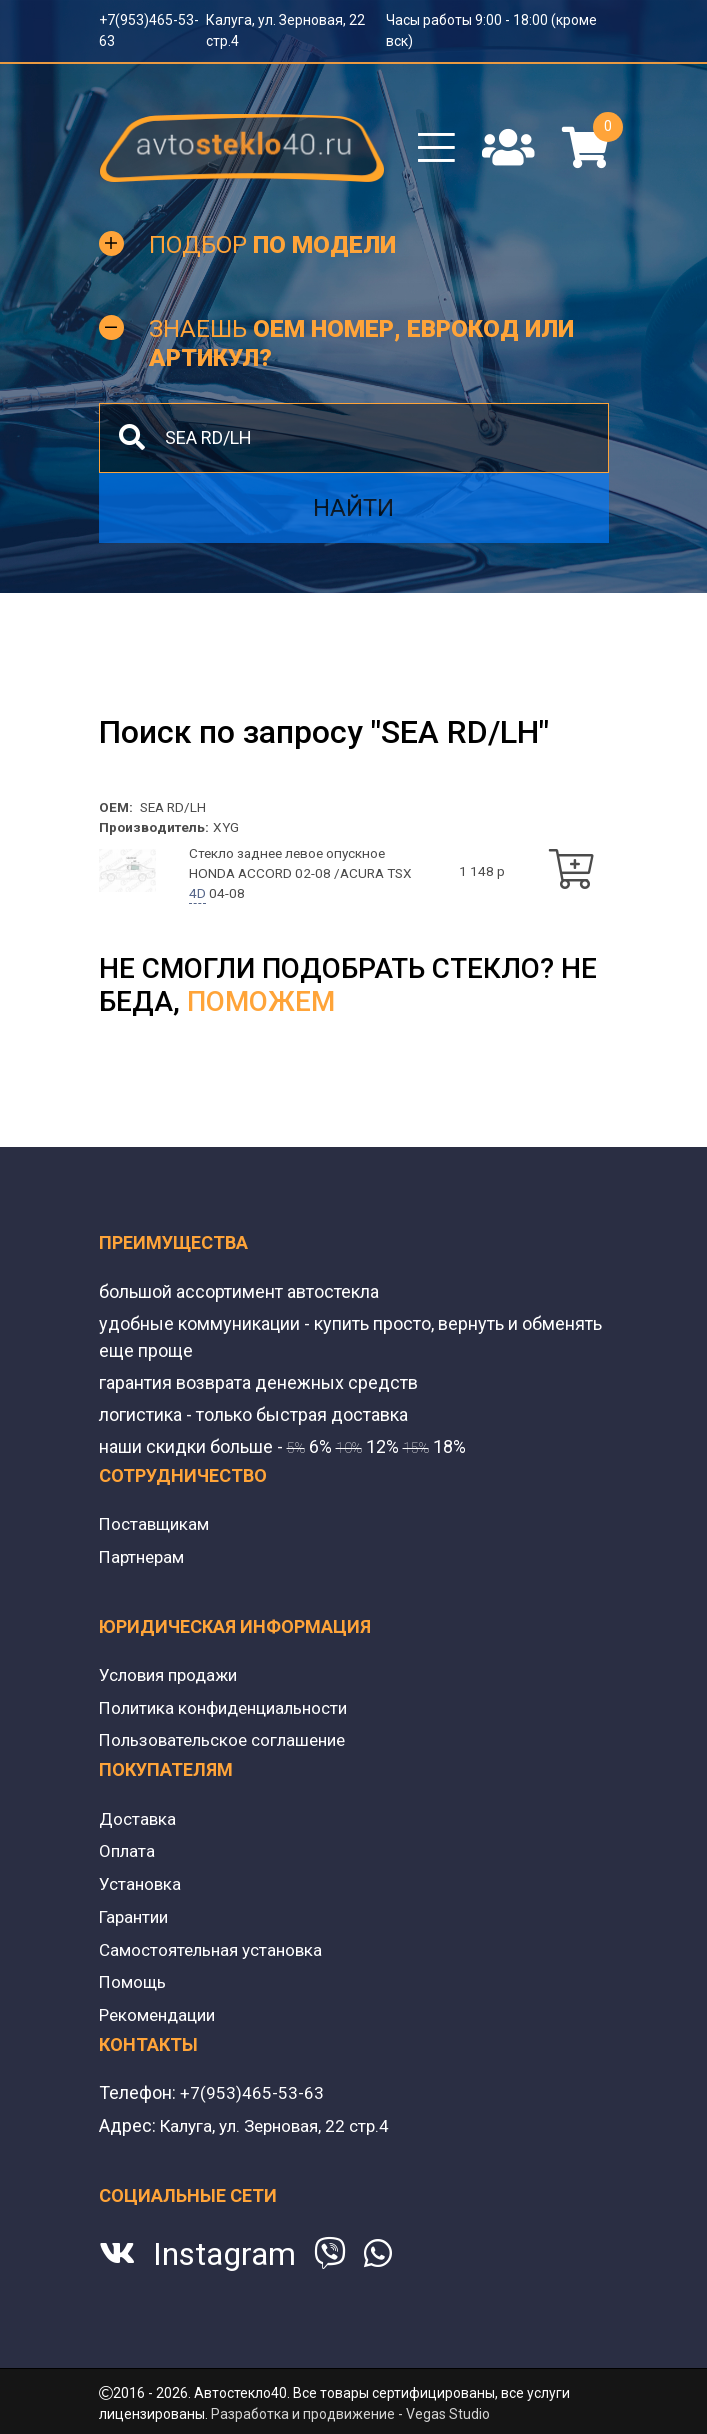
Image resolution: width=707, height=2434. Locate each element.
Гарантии (136, 1921)
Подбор (272, 253)
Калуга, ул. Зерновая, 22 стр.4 (281, 2127)
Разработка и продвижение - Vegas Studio (350, 2415)
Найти (353, 515)
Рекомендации (161, 2017)
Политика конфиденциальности (230, 1716)
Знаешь (361, 351)
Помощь (134, 1985)
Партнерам (144, 1566)
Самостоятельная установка (216, 1953)
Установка (141, 1889)
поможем (261, 1012)
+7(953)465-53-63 (252, 2095)
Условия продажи (173, 1684)
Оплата (128, 1857)
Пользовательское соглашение (228, 1748)
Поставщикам (157, 1534)
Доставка (138, 1825)
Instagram (224, 2256)
